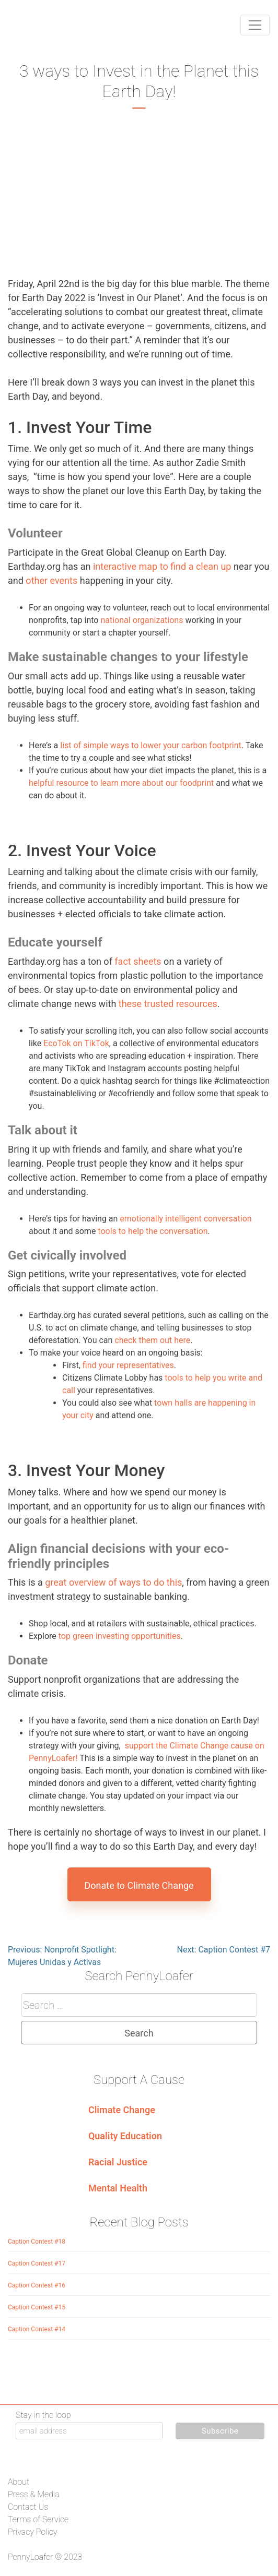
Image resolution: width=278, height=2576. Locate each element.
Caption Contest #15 (36, 2307)
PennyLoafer (30, 2557)
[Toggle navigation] (255, 25)
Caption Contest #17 (36, 2263)
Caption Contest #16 (36, 2285)
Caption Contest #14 (36, 2329)
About (18, 2482)
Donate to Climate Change (138, 1885)
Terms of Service (38, 2519)
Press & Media (33, 2494)
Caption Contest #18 (36, 2241)
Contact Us (28, 2507)
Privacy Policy (32, 2532)
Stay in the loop (43, 2415)
